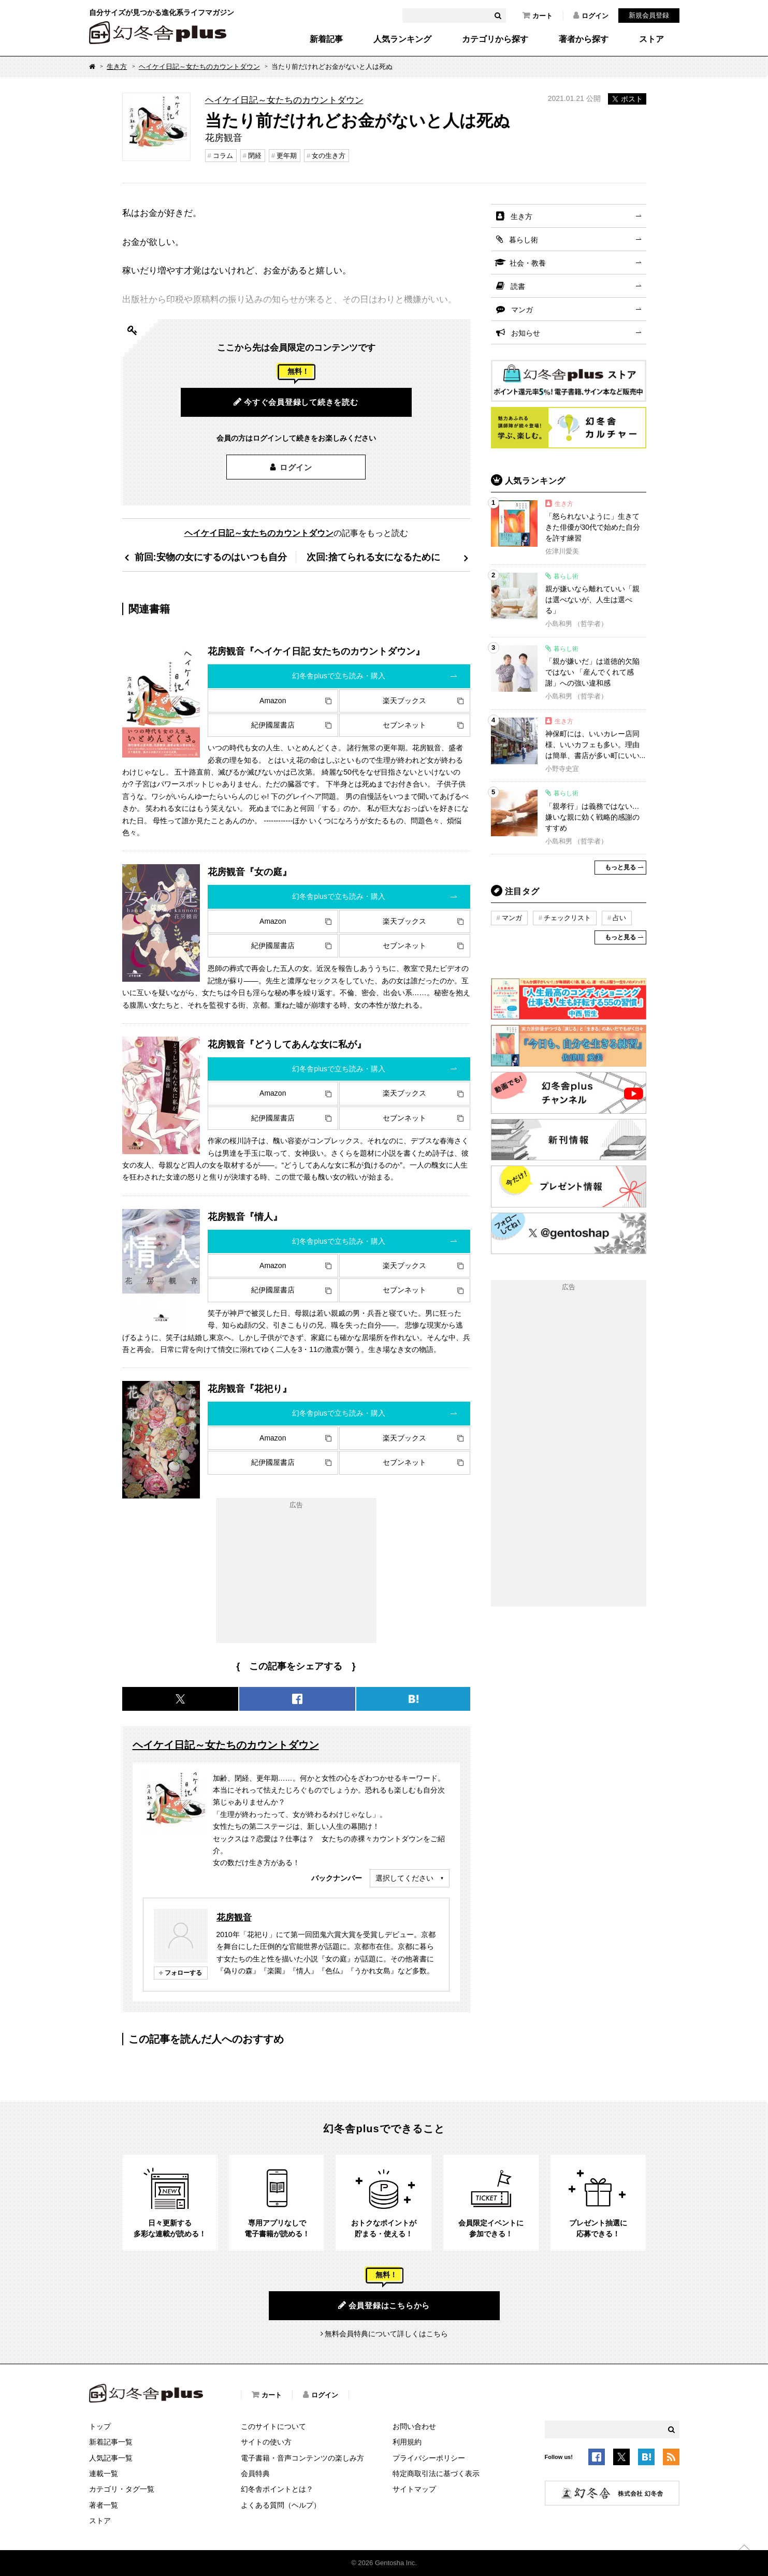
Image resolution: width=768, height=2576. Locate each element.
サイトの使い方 (266, 2442)
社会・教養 (528, 263)
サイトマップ (414, 2489)
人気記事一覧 (111, 2458)
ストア (651, 39)
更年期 (287, 155)
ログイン (590, 15)
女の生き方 (328, 155)
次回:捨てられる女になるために (373, 556)
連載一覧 (103, 2473)
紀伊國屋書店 (273, 725)
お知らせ (525, 333)
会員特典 (255, 2473)
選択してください (404, 1878)
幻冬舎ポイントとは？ (277, 2489)
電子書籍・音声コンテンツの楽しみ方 (302, 2458)
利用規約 (407, 2442)
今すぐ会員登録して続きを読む (296, 401)
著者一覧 (103, 2505)
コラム (223, 155)
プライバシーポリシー (429, 2458)
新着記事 (326, 39)
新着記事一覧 (111, 2442)
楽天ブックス (404, 700)
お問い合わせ (414, 2426)
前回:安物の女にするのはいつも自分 (211, 556)
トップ (100, 2426)
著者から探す (583, 39)
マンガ (522, 309)
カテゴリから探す (495, 39)
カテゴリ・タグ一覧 (121, 2489)
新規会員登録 (649, 15)
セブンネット (404, 725)
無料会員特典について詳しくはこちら (386, 2334)
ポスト (627, 99)
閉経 (255, 155)
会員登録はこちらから (384, 2305)
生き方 (117, 66)
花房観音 (234, 1917)
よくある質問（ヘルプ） (281, 2505)
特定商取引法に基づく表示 (436, 2473)
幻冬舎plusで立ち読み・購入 (338, 676)
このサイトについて (273, 2426)
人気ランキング (402, 39)
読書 (518, 286)
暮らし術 (523, 240)
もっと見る (620, 867)
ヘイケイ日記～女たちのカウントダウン (199, 66)
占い (619, 918)
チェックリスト (567, 918)
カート (538, 15)
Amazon (272, 700)
